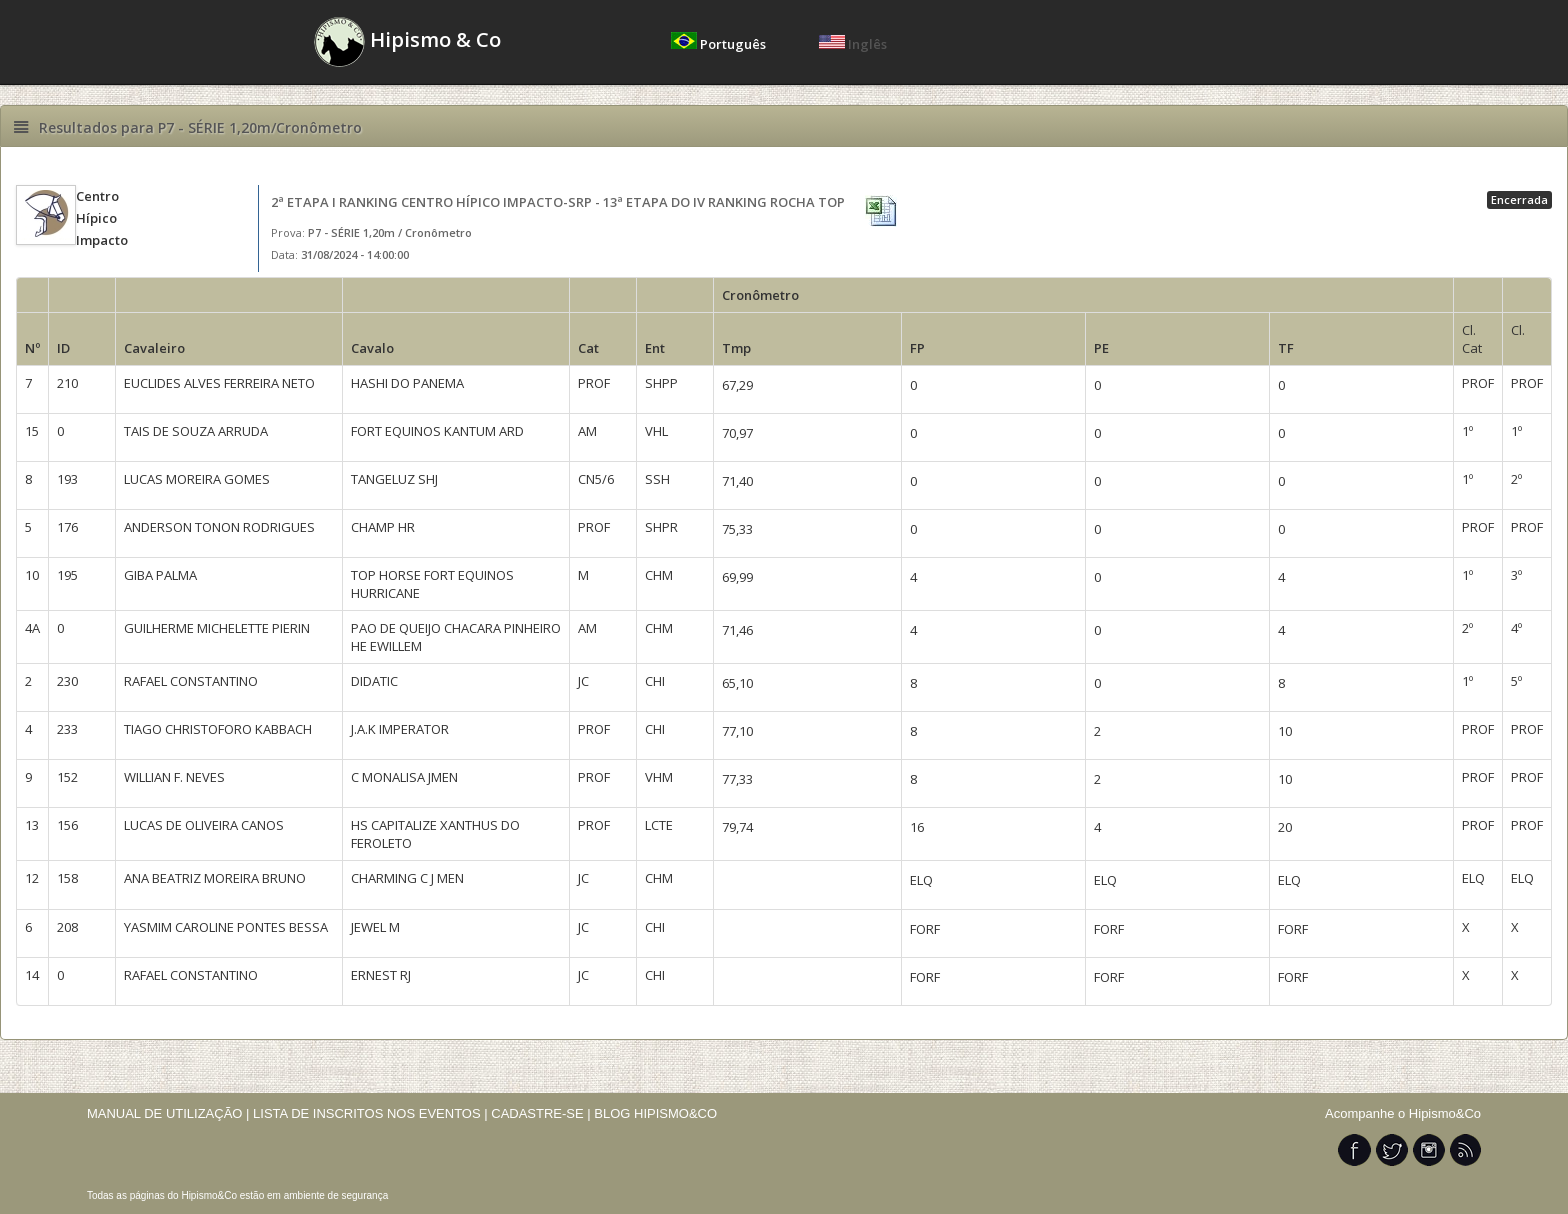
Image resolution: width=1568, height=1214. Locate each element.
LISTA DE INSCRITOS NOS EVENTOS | (370, 1113)
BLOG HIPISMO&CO (655, 1113)
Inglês (853, 44)
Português (720, 44)
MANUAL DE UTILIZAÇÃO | (168, 1113)
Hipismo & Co (407, 42)
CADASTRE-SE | (542, 1113)
